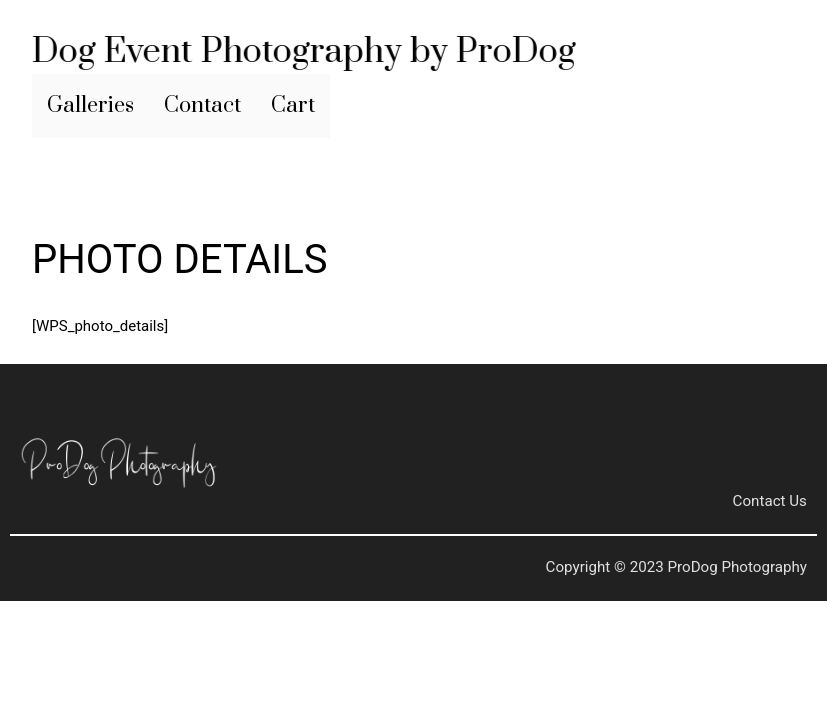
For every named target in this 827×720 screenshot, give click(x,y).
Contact (202, 105)
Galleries (90, 105)
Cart (293, 105)
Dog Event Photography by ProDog (303, 52)
